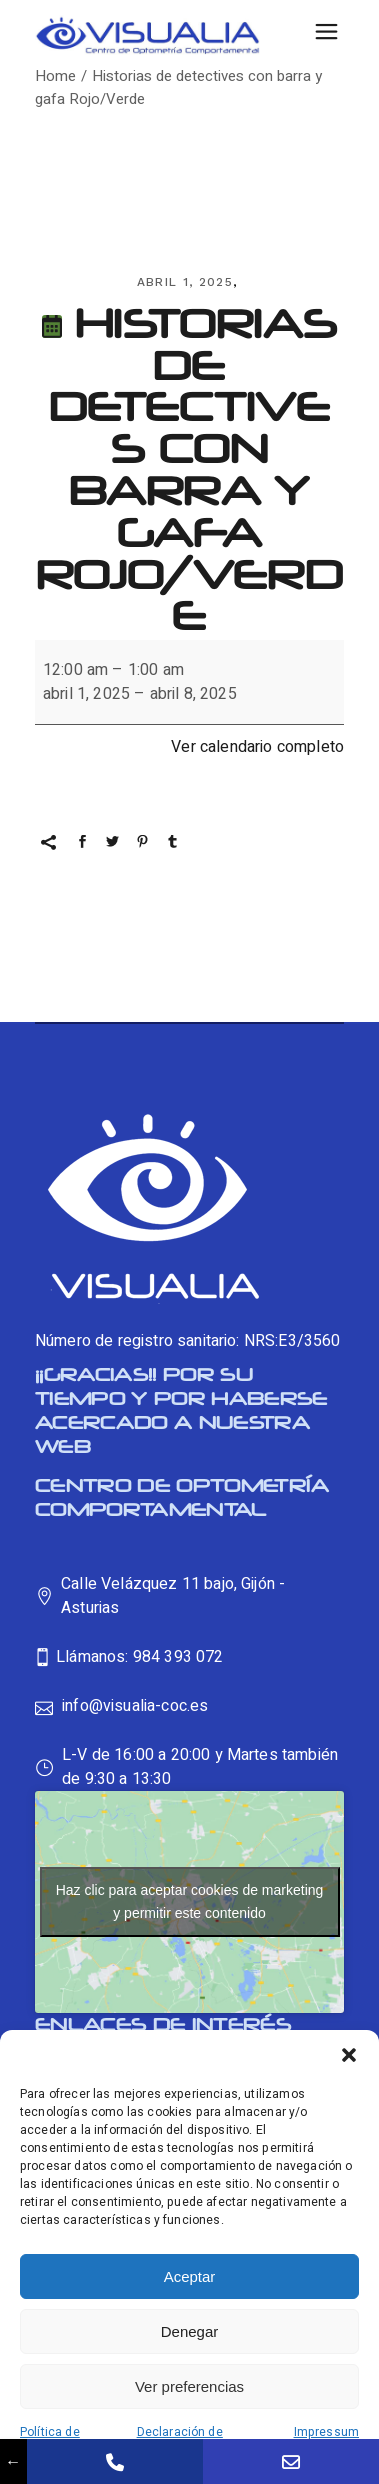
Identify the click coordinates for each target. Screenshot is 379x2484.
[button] (349, 2055)
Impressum (326, 2432)
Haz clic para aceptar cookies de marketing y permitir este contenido (190, 1901)
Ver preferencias (189, 2386)
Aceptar (190, 2276)
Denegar (190, 2331)
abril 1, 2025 (185, 282)
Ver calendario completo (257, 747)
